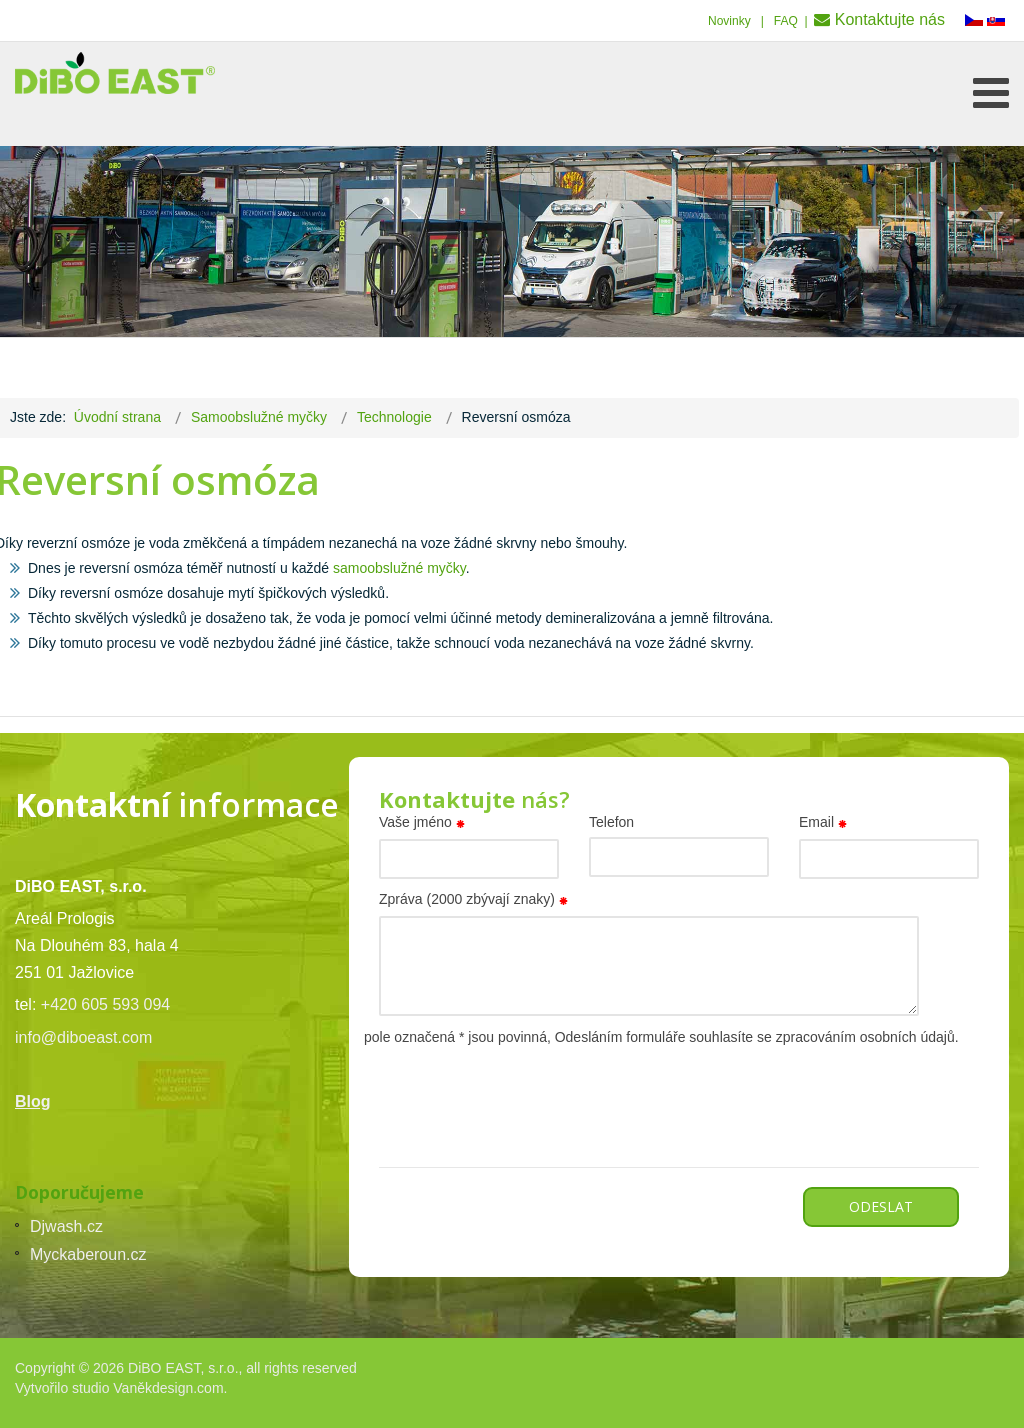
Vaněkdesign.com (168, 1388)
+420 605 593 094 (105, 1004)
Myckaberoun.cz (88, 1254)
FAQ (786, 21)
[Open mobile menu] (991, 93)
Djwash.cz (66, 1226)
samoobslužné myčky (399, 568)
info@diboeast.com (83, 1037)
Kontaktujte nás (890, 19)
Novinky (729, 21)
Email (825, 824)
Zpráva (476, 901)
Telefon (611, 822)
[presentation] (531, 1088)
